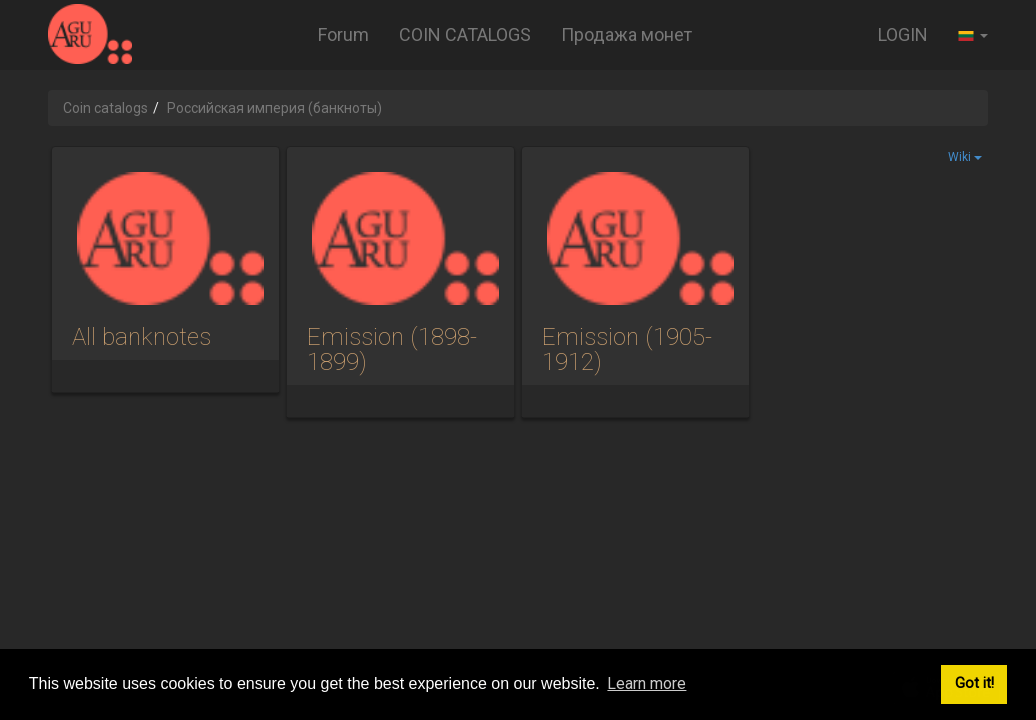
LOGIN (903, 34)
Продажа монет (626, 34)
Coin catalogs (105, 108)
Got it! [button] (974, 683)
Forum (343, 34)
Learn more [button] (646, 683)
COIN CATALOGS (465, 34)
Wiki (965, 157)
